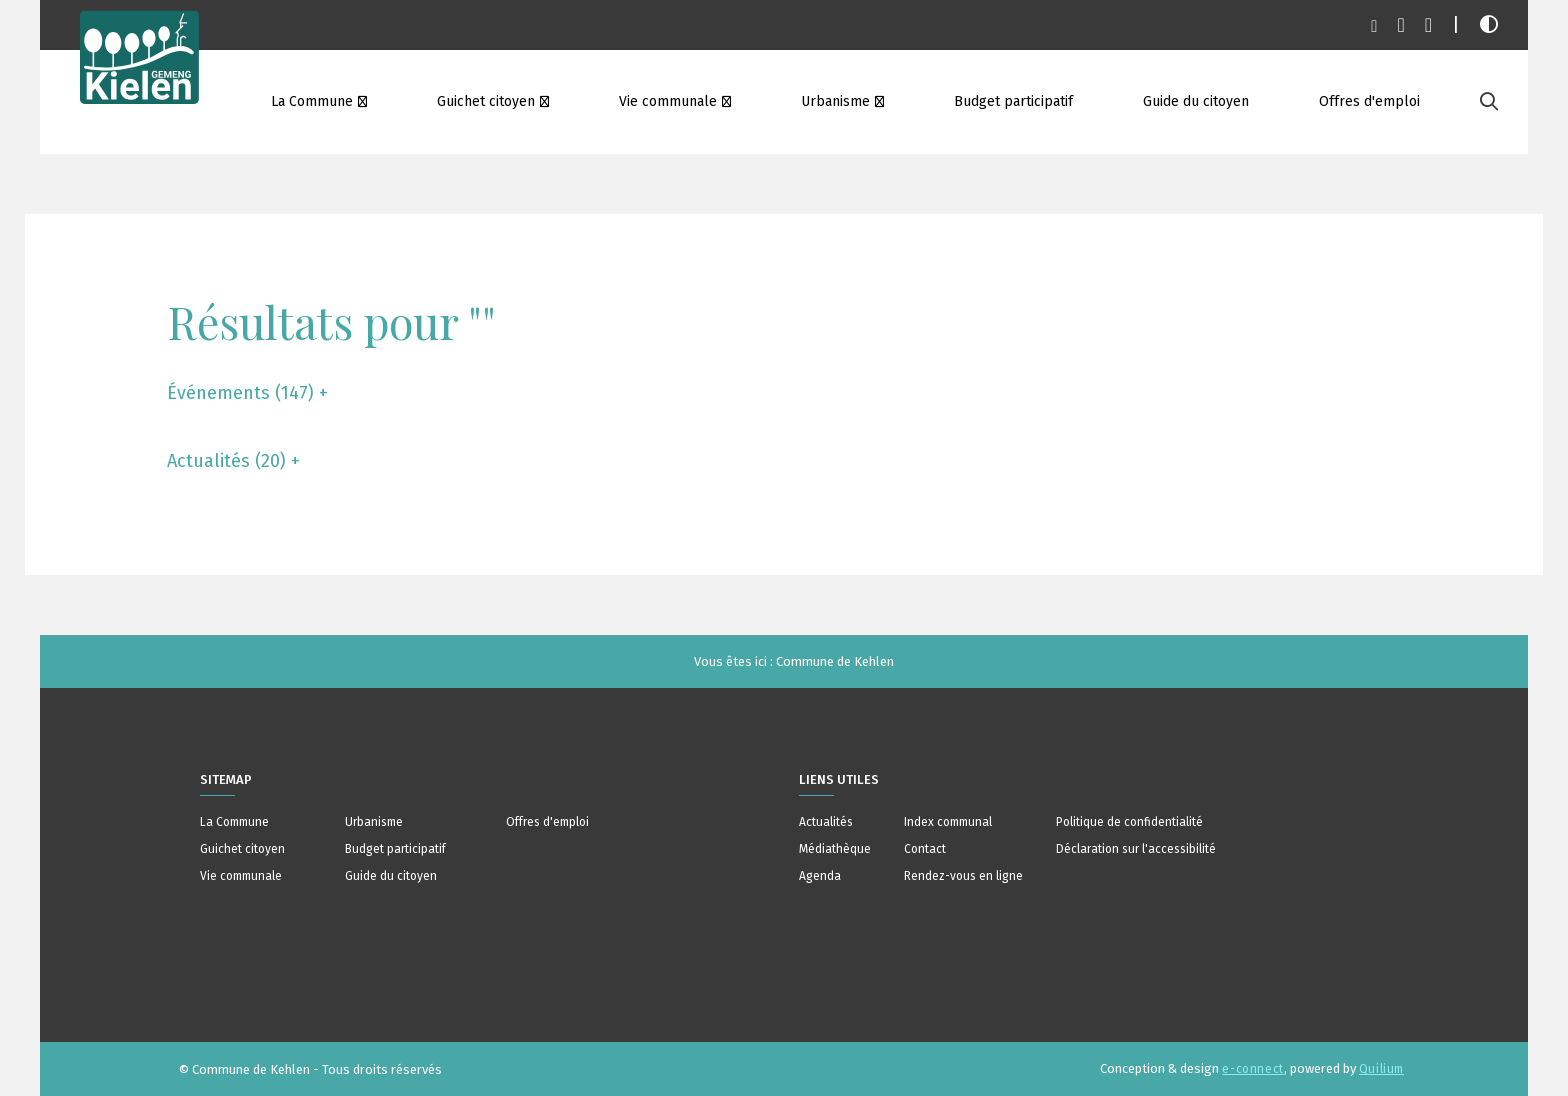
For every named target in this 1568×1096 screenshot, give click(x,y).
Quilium (1381, 1069)
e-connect (1252, 1069)
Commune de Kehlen (835, 661)
